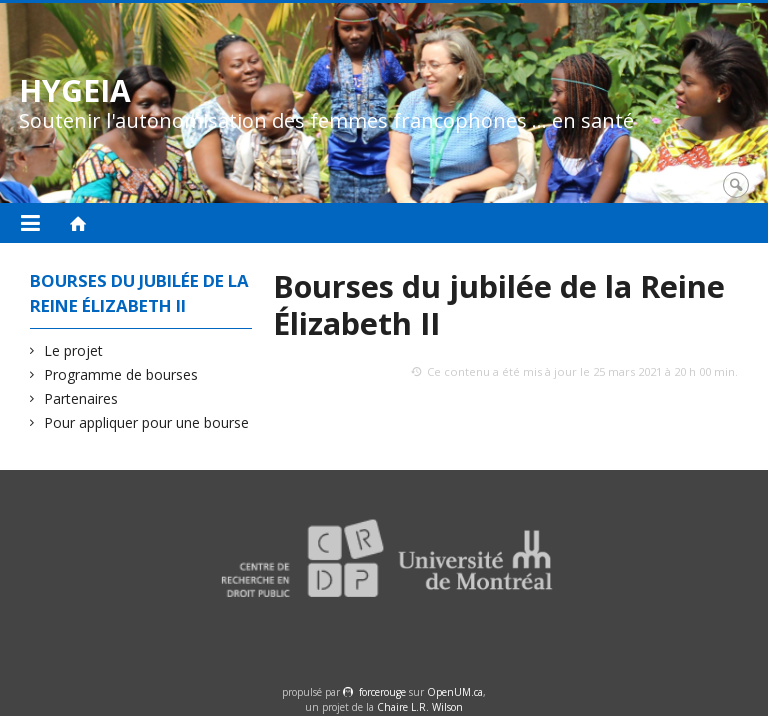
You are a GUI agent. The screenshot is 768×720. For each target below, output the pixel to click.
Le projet (74, 350)
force (382, 692)
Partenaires (81, 398)
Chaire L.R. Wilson (420, 707)
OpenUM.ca (455, 692)
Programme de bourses (121, 374)
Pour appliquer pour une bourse (147, 422)
